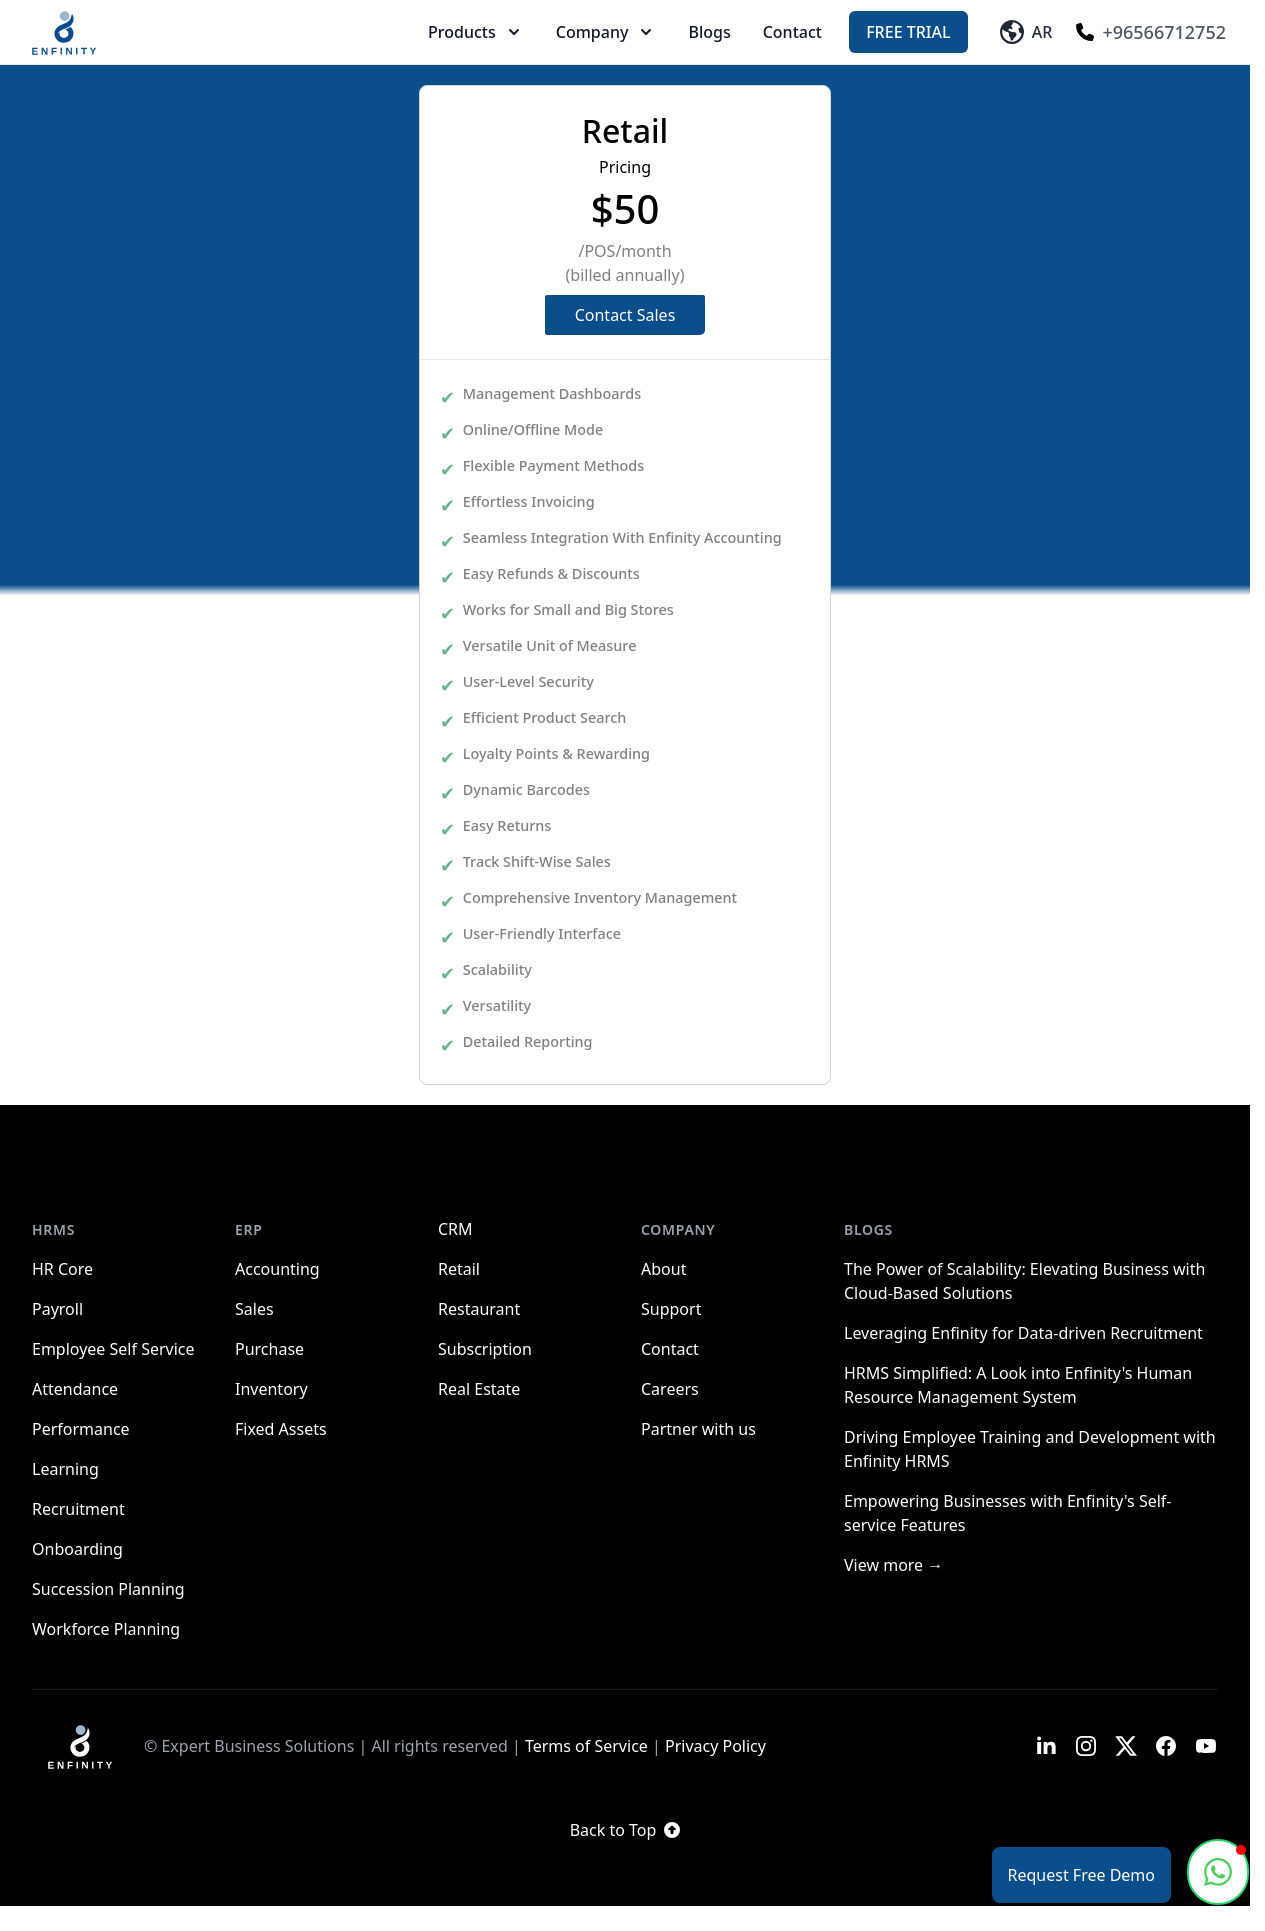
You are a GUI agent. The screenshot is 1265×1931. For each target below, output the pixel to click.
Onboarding (77, 1549)
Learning (65, 1469)
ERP (249, 1229)
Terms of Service (586, 1746)
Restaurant (479, 1309)
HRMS (53, 1229)
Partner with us (698, 1429)
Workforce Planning (106, 1629)
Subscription (485, 1349)
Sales (254, 1309)
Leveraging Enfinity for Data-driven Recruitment (1023, 1333)
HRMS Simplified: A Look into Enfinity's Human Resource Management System (1018, 1385)
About (663, 1269)
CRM (455, 1229)
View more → (893, 1565)
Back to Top (625, 1830)
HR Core (62, 1269)
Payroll (57, 1309)
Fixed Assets (281, 1429)
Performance (81, 1429)
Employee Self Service (113, 1349)
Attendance (75, 1389)
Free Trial (908, 32)
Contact (792, 32)
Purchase (269, 1349)
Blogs (709, 32)
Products (476, 32)
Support (671, 1309)
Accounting (277, 1269)
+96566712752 (1151, 32)
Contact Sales (625, 315)
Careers (670, 1389)
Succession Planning (108, 1589)
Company (606, 32)
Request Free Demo (1081, 1875)
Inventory (271, 1389)
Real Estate (479, 1389)
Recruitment (78, 1509)
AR (1026, 32)
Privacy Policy (715, 1746)
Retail (459, 1269)
